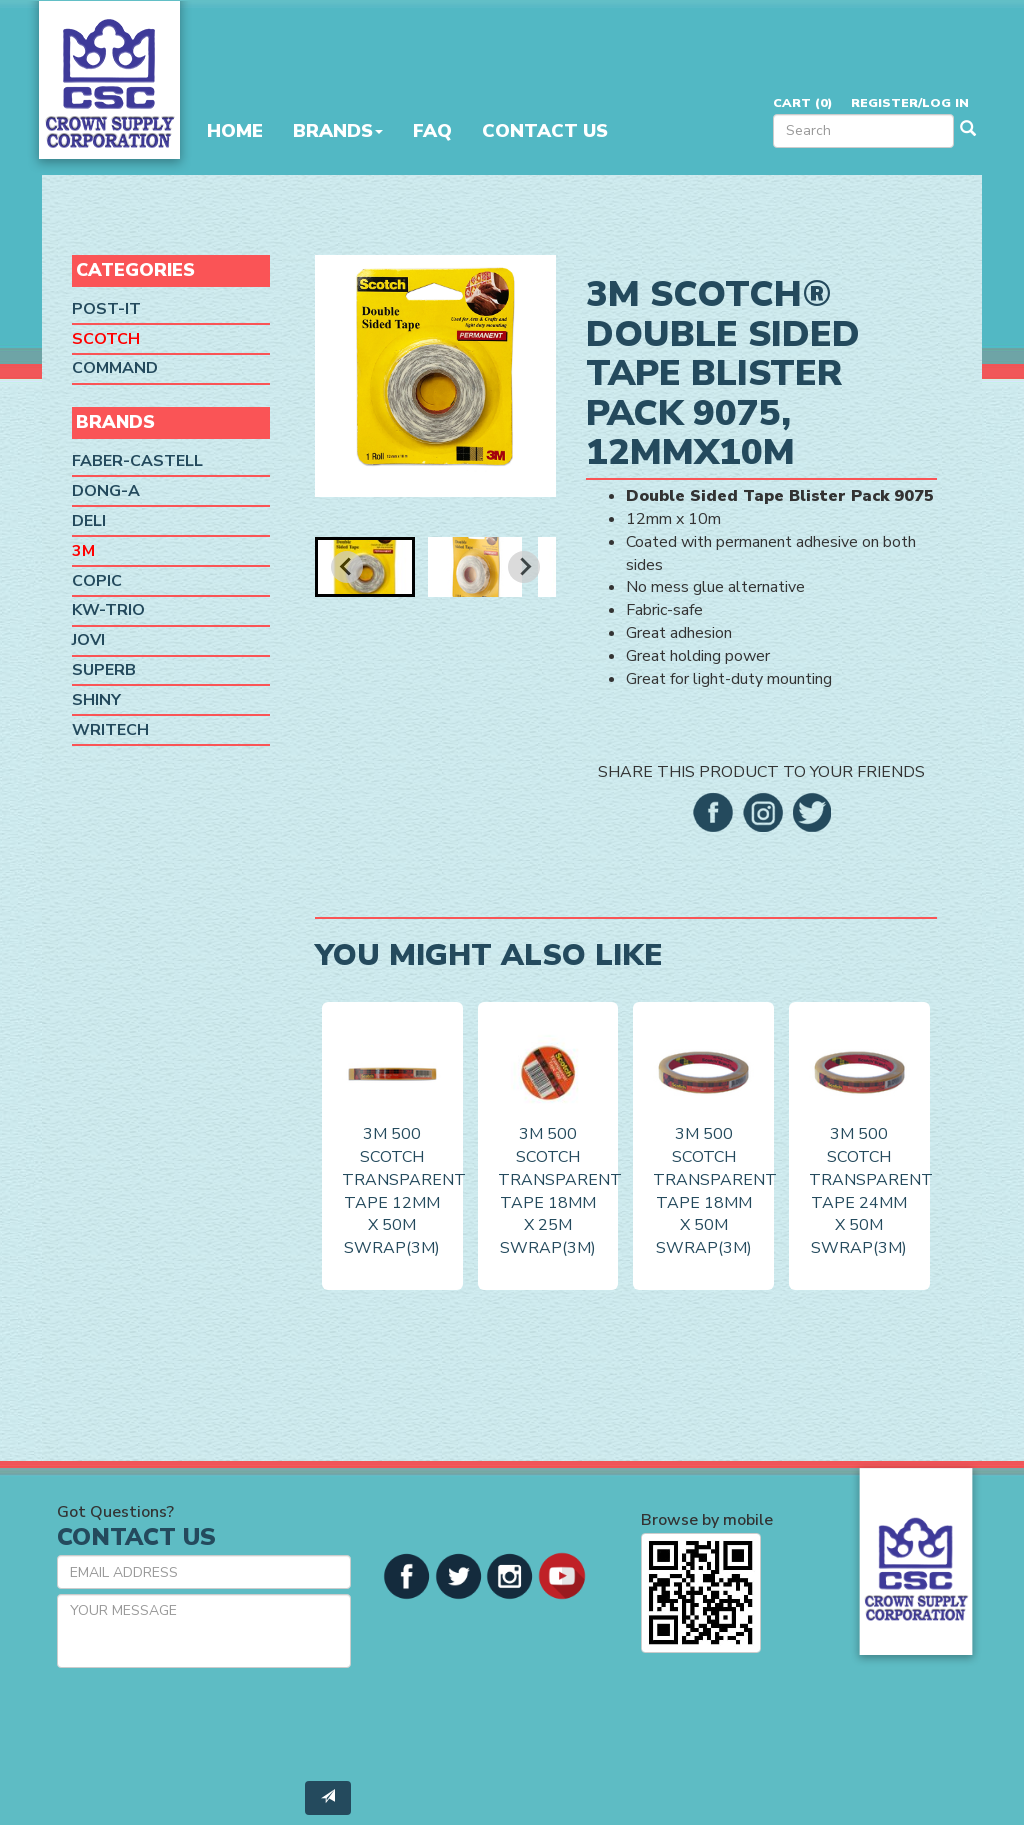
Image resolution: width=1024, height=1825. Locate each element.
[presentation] (209, 1722)
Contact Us (545, 131)
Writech (110, 730)
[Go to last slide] (347, 567)
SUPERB (104, 670)
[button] (365, 567)
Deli (89, 521)
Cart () (802, 102)
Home (235, 131)
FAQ (432, 131)
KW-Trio (108, 610)
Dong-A (106, 491)
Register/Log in (910, 102)
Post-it (106, 309)
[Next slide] (524, 567)
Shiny (96, 700)
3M (83, 551)
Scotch (106, 339)
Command (115, 368)
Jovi (88, 640)
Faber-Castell (137, 461)
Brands (338, 131)
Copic (97, 581)
